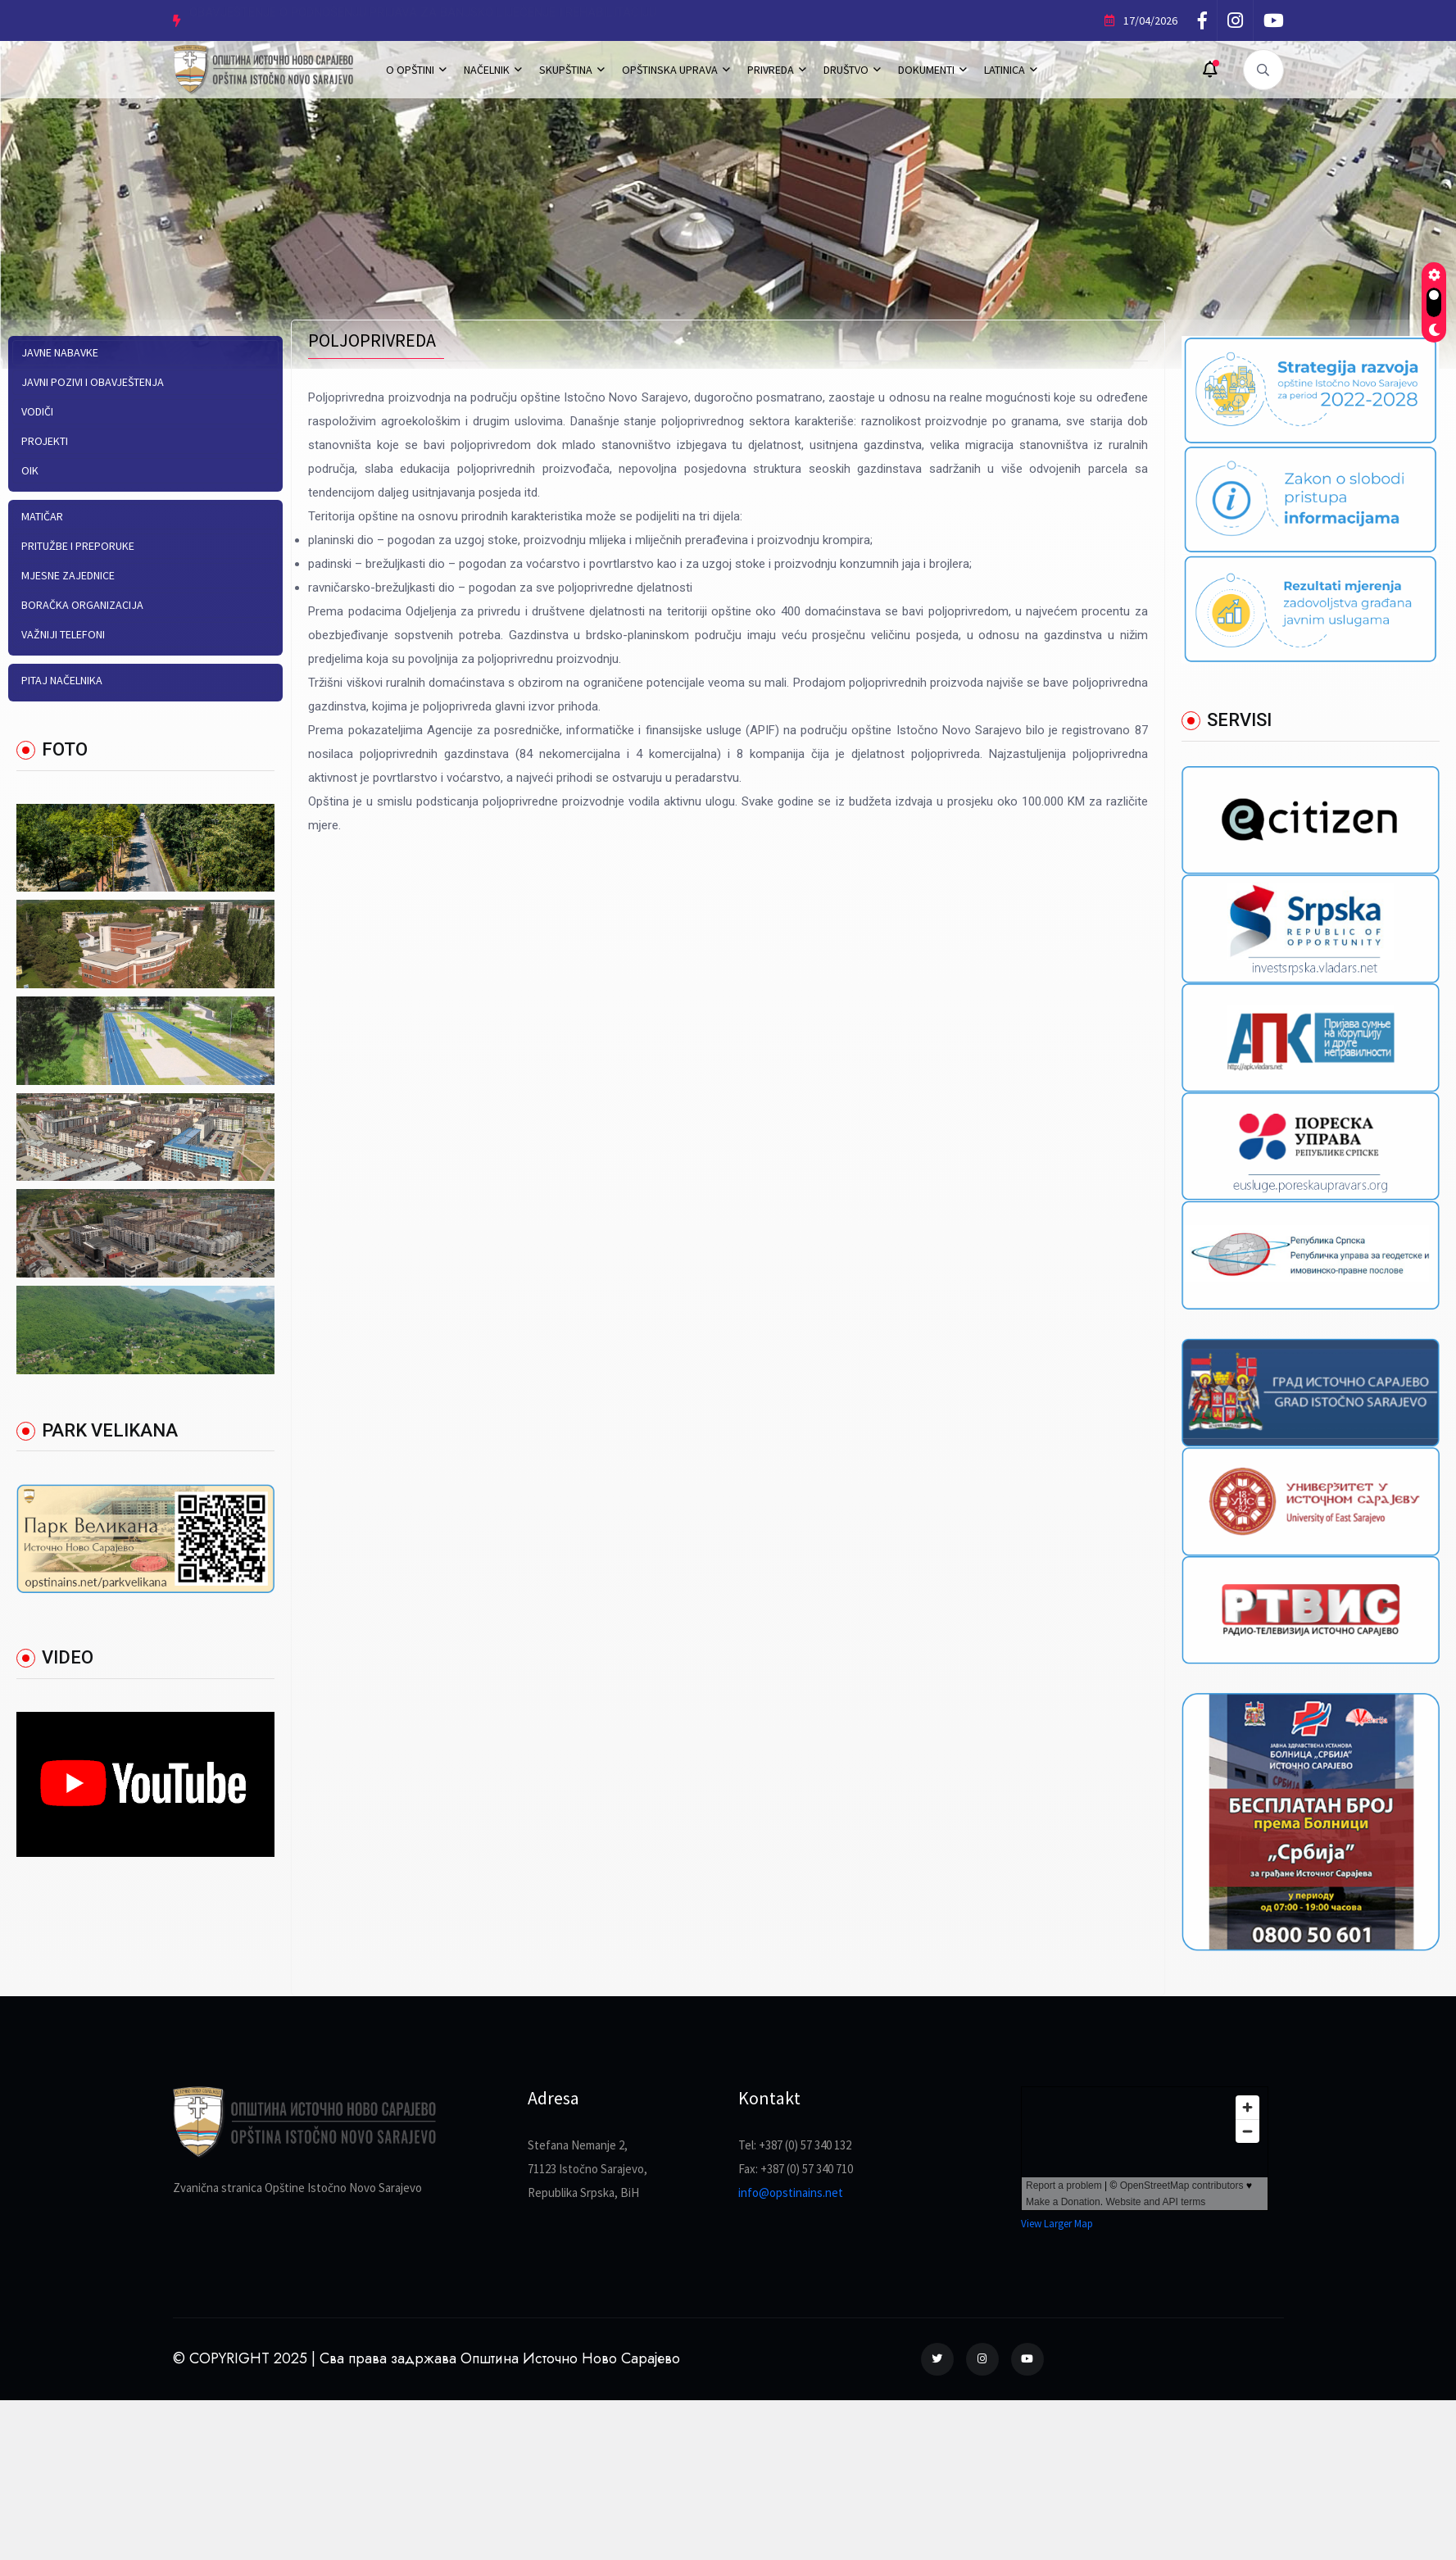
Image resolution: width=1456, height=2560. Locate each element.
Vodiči (37, 411)
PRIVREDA (770, 69)
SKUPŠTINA (565, 69)
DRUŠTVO (846, 69)
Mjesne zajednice (68, 575)
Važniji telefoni (63, 634)
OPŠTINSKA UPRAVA (670, 69)
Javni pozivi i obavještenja (92, 381)
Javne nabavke (59, 352)
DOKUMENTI (926, 69)
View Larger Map (1057, 2224)
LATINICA (1004, 69)
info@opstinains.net (790, 2192)
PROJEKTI (44, 440)
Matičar (42, 516)
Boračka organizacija (82, 604)
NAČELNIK (487, 69)
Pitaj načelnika (61, 680)
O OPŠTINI (410, 69)
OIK (30, 470)
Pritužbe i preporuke (77, 545)
